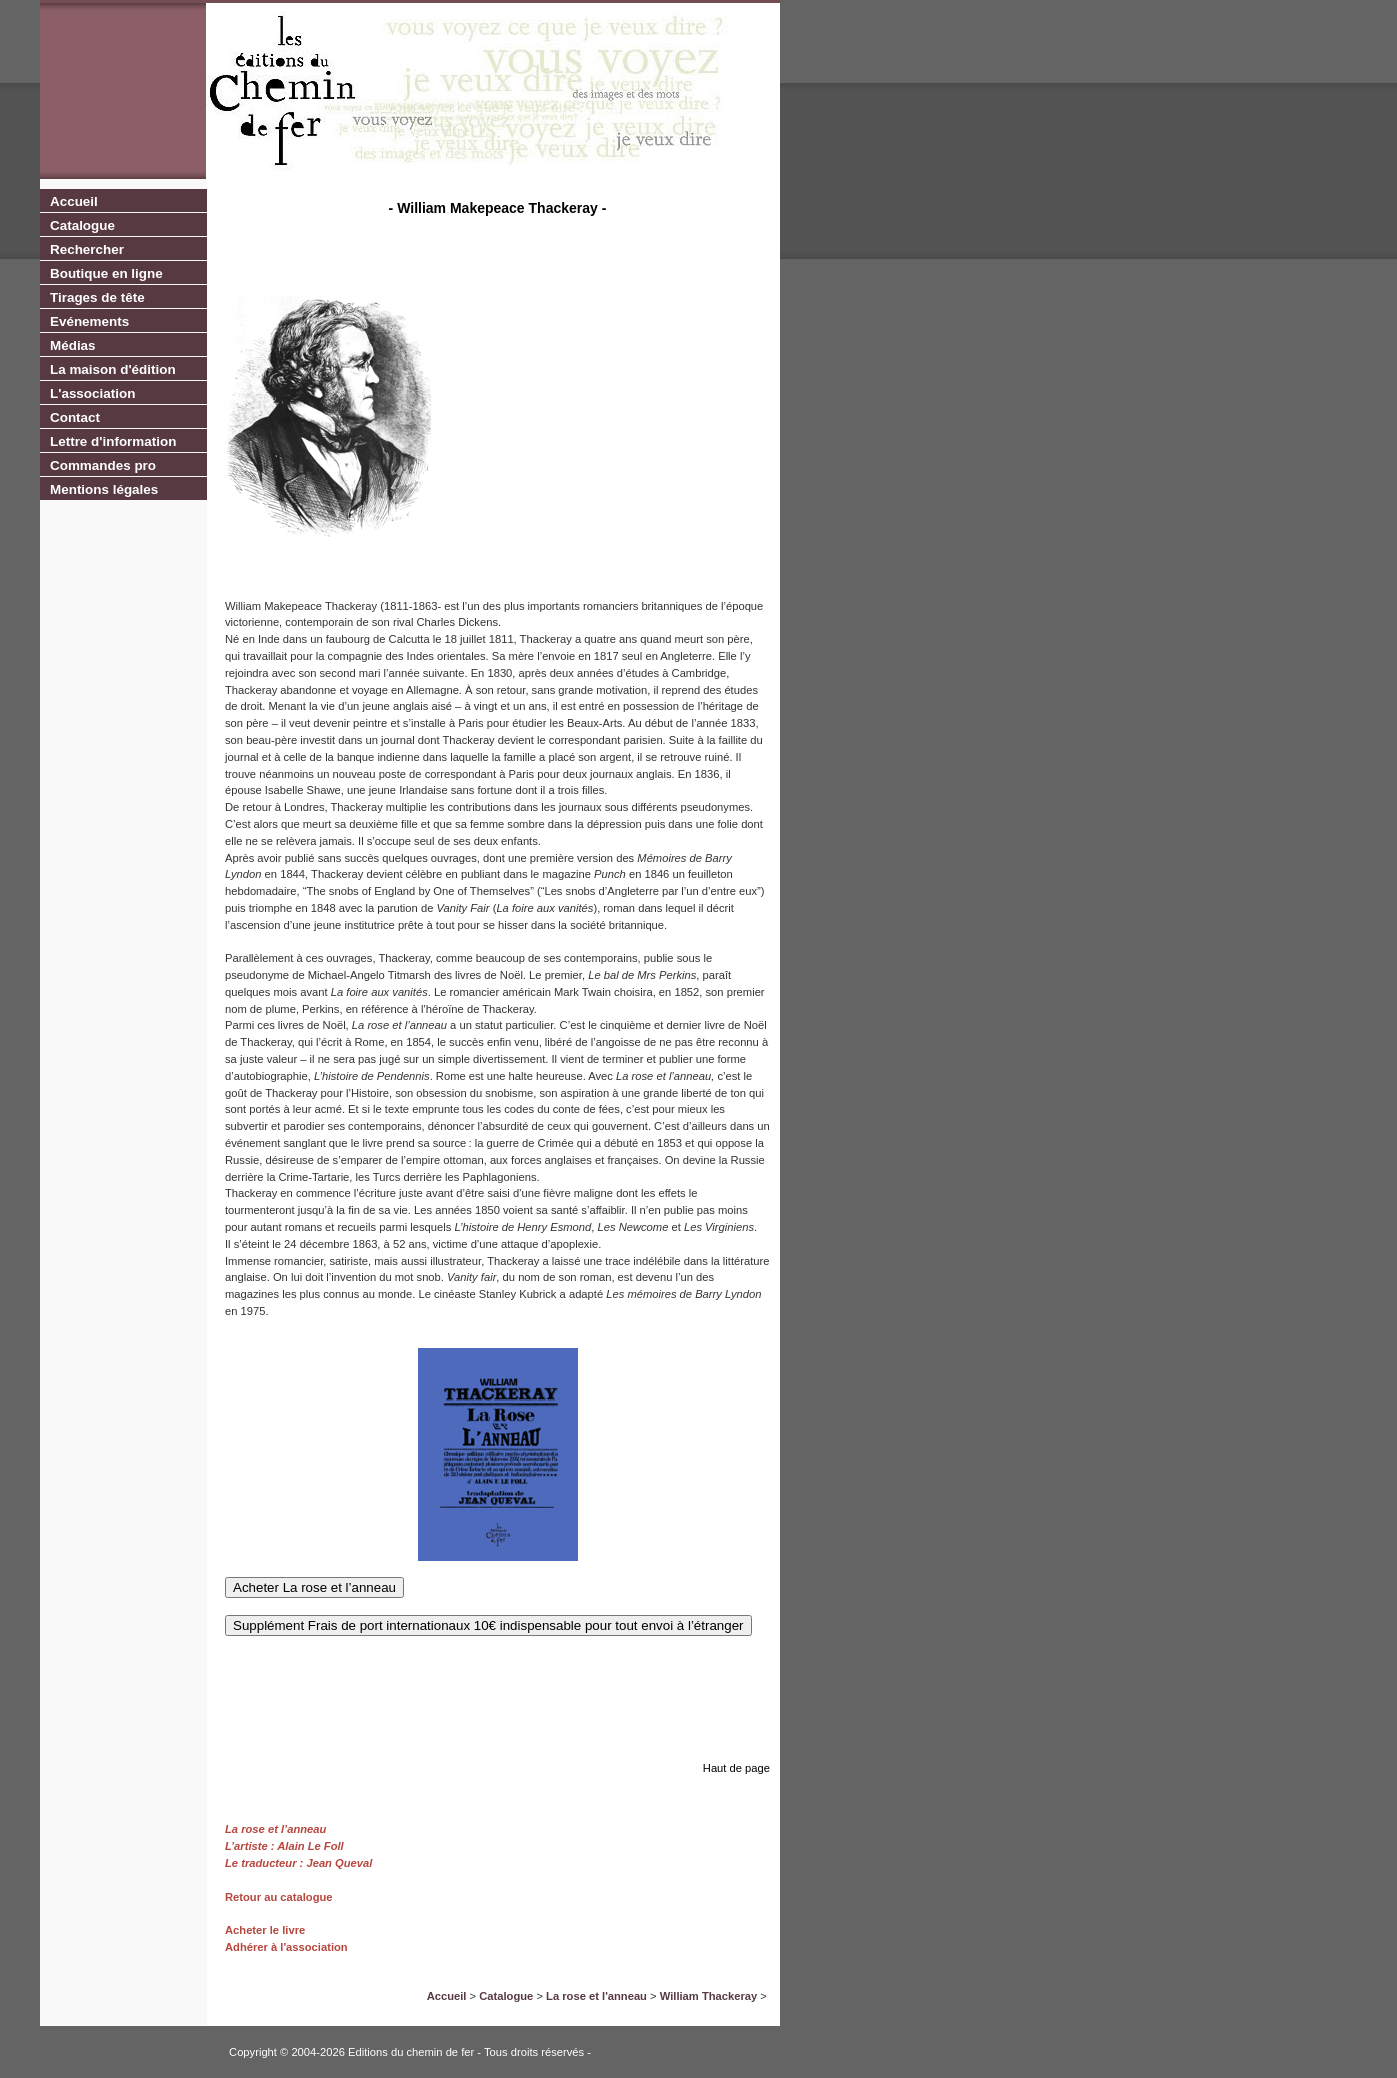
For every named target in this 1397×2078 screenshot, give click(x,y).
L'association (92, 393)
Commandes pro (103, 465)
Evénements (89, 321)
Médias (73, 345)
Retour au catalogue (279, 1897)
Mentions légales (104, 489)
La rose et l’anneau (275, 1829)
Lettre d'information (113, 441)
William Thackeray (709, 1996)
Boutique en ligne (106, 273)
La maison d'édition (113, 369)
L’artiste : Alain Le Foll (284, 1846)
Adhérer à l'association (286, 1947)
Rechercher (87, 249)
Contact (75, 417)
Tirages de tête (97, 297)
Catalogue (82, 225)
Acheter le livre (265, 1930)
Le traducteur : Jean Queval (298, 1863)
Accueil (74, 201)
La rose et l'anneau (596, 1996)
